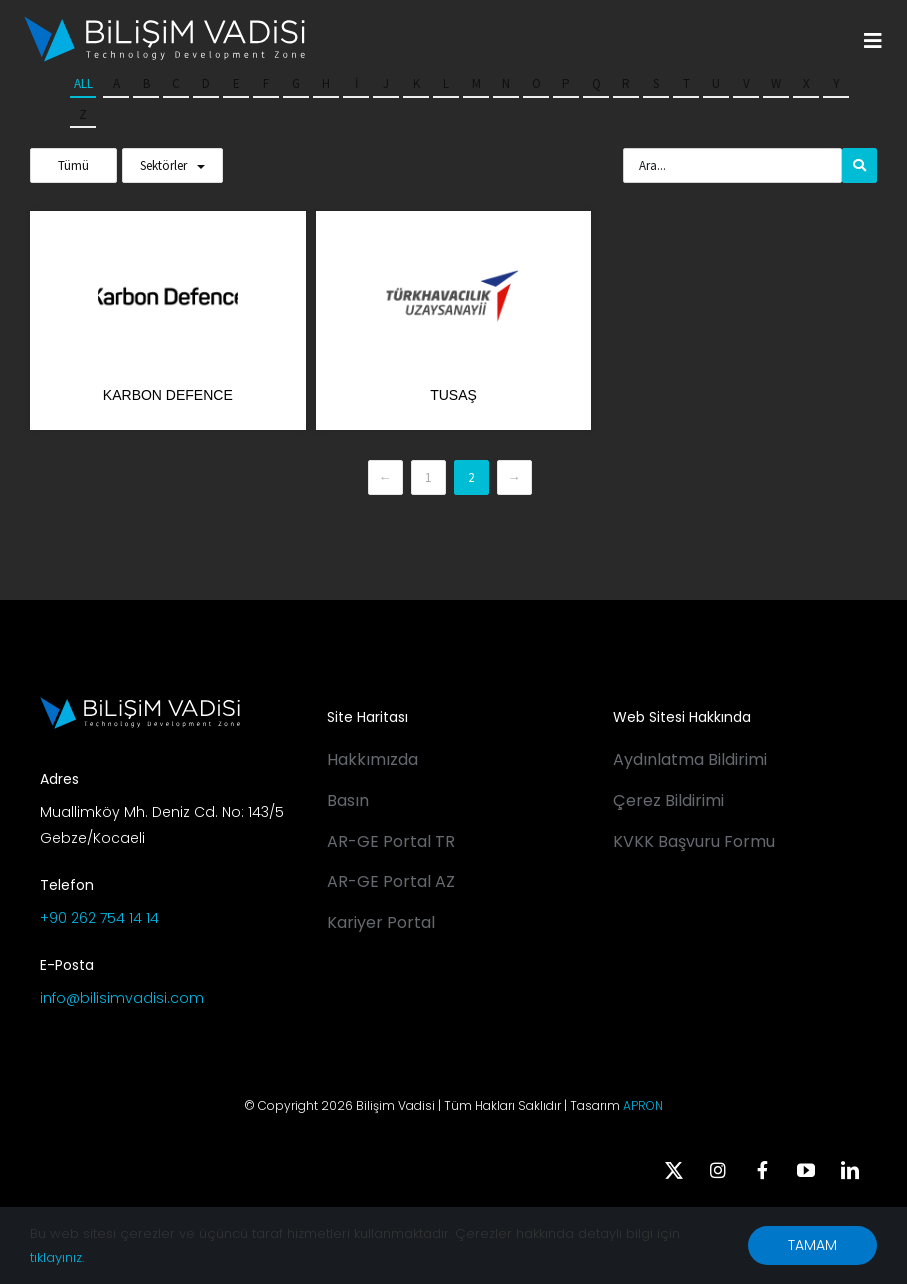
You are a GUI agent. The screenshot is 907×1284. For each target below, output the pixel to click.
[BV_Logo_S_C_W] (164, 23)
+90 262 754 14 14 (99, 918)
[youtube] (806, 1170)
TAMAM (812, 1245)
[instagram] (718, 1170)
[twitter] (674, 1170)
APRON (643, 1105)
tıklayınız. (57, 1257)
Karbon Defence (168, 395)
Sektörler (163, 165)
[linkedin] (850, 1170)
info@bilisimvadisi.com (122, 998)
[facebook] (762, 1170)
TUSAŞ (453, 395)
